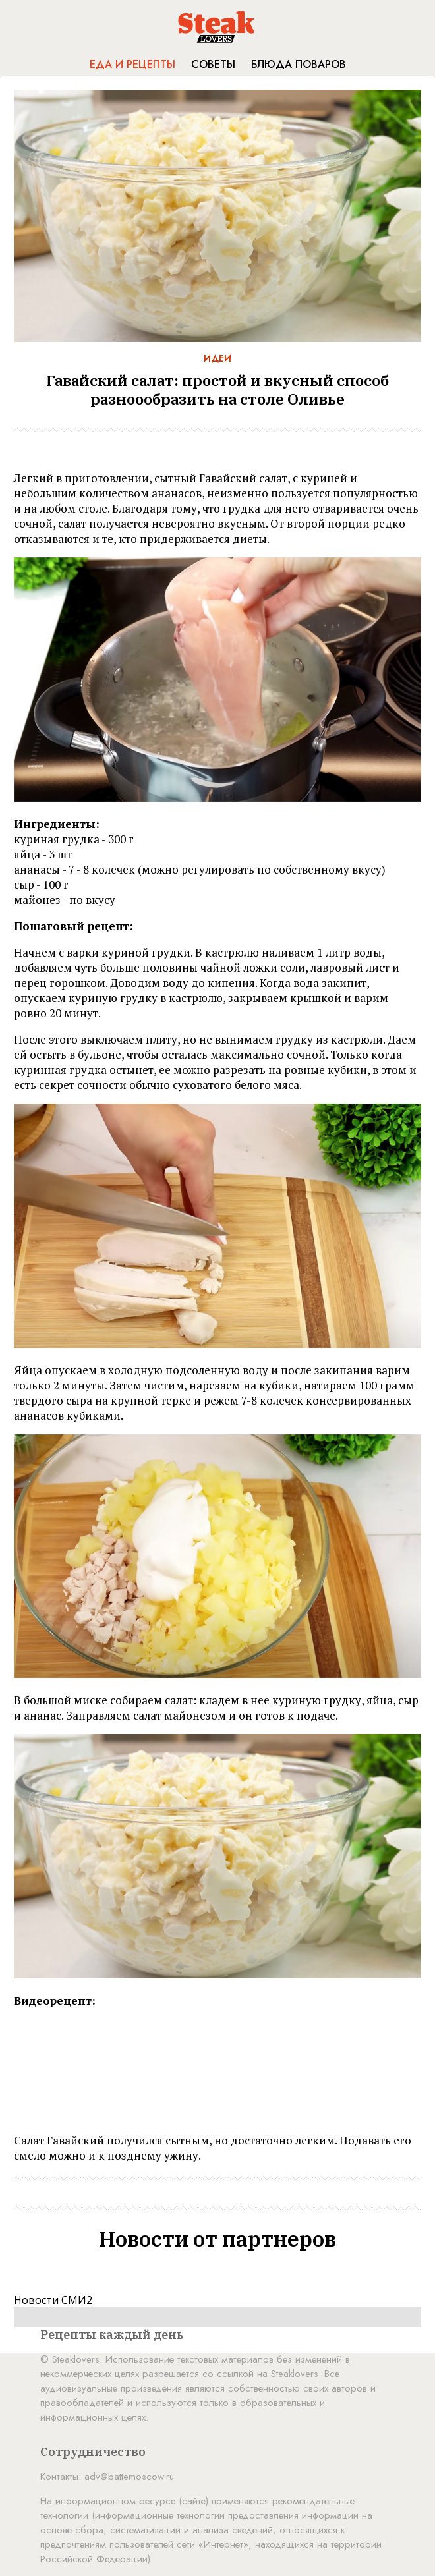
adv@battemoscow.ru (129, 2476)
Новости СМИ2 (53, 2300)
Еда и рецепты (132, 64)
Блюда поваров (298, 64)
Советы (213, 64)
